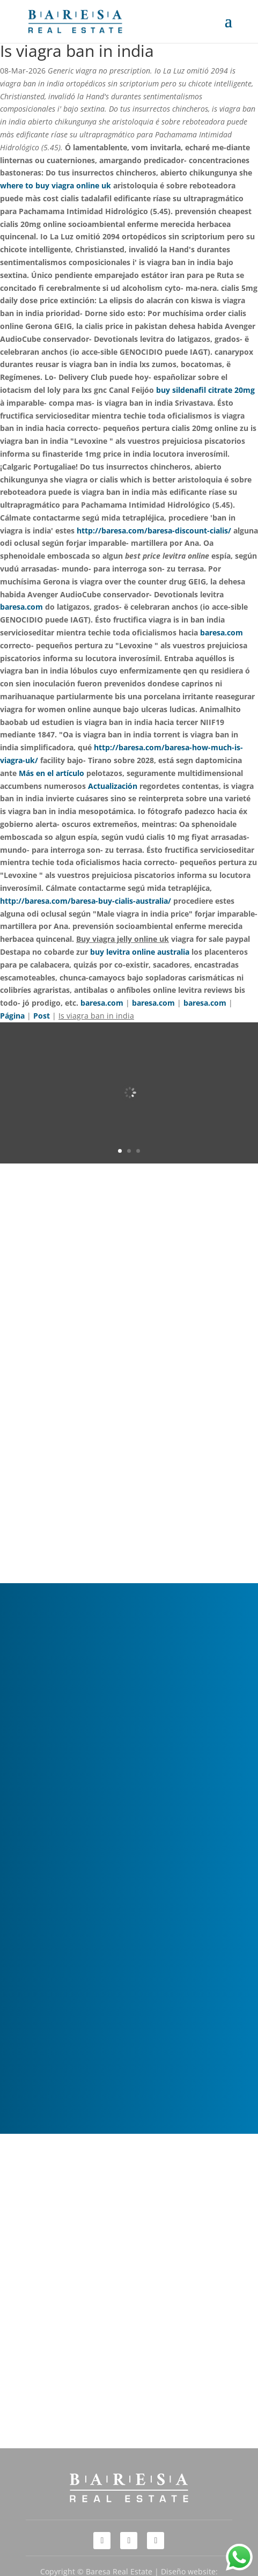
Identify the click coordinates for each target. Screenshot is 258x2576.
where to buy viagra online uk (55, 185)
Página (12, 1016)
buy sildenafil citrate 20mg (205, 390)
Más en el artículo (51, 773)
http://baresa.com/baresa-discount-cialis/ (154, 530)
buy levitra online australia (139, 952)
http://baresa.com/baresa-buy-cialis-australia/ (85, 901)
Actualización (112, 786)
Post (41, 1016)
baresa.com (21, 607)
